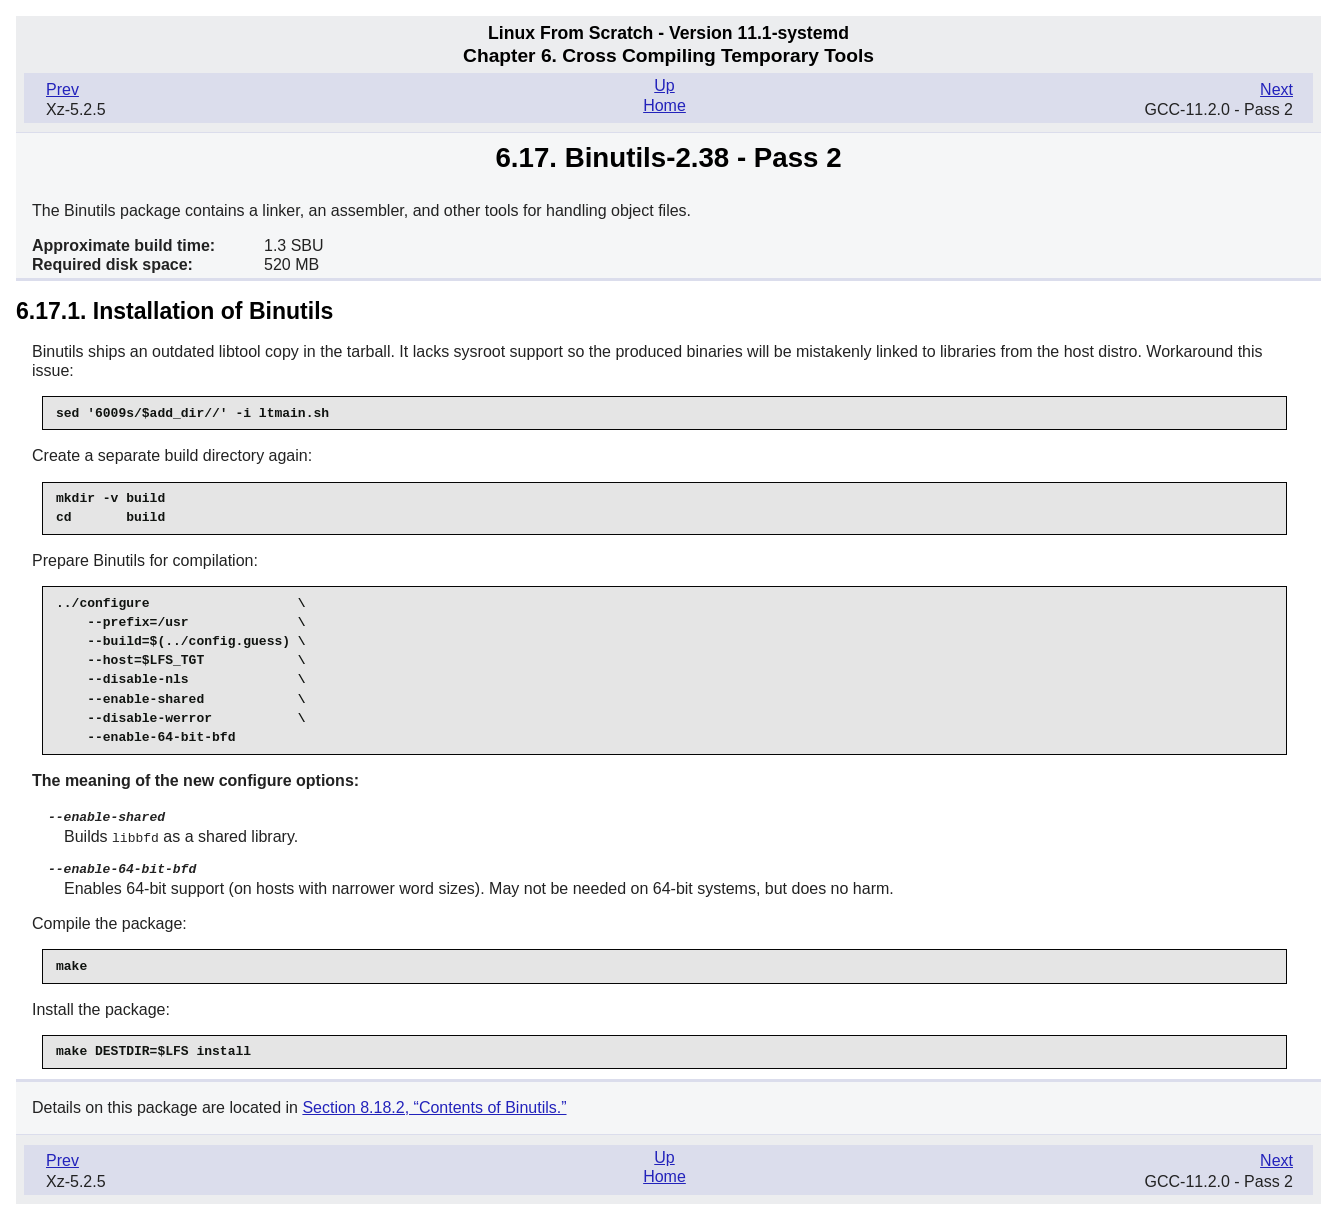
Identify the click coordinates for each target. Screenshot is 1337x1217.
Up (664, 85)
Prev (62, 89)
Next (1276, 89)
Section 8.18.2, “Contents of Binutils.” (434, 1104)
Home (664, 105)
